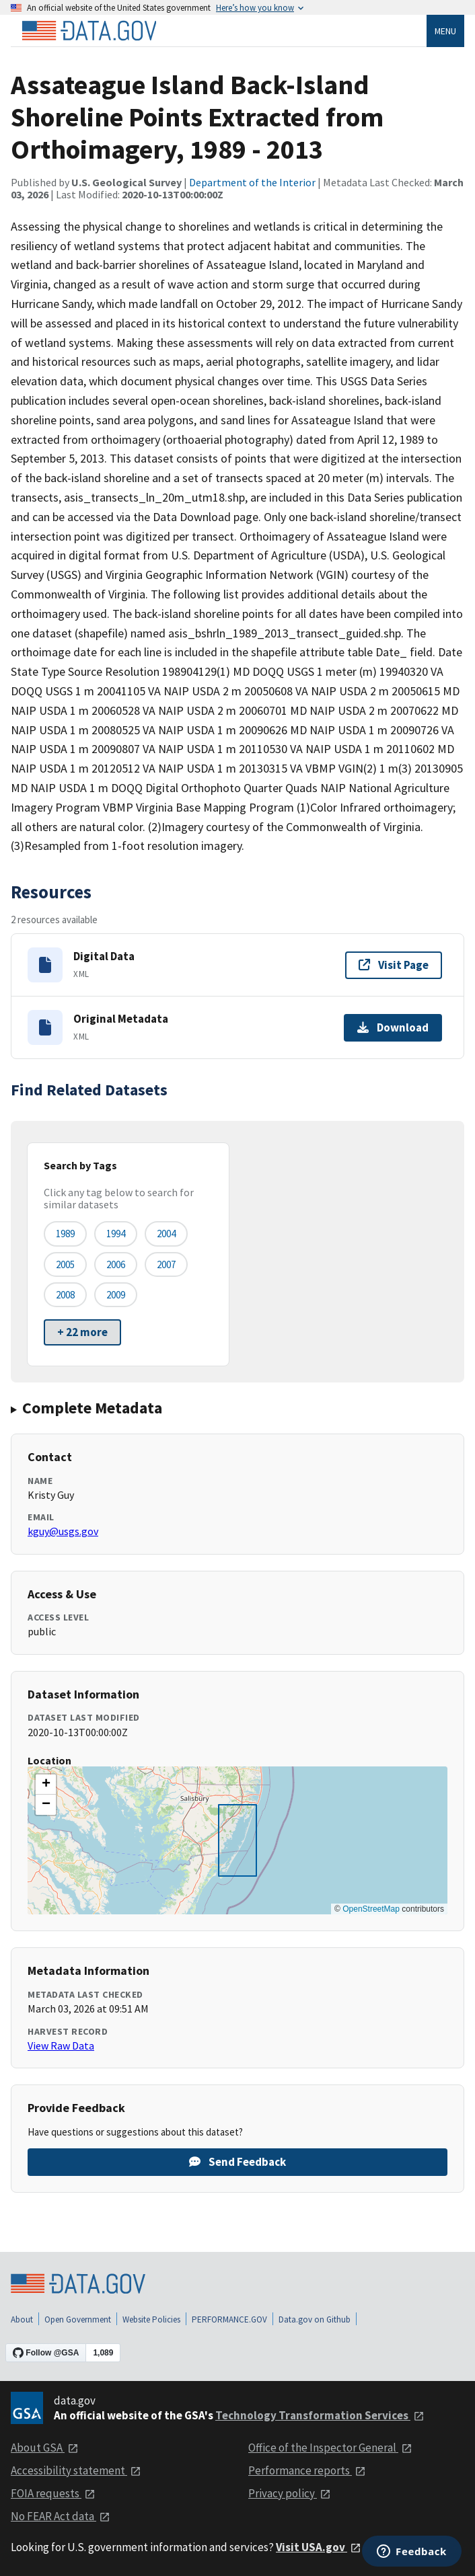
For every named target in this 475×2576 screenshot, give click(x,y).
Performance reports (307, 2470)
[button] (46, 1784)
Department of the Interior (252, 182)
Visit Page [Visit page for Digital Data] (394, 965)
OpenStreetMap (371, 1909)
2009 (115, 1294)
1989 (65, 1233)
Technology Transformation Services (320, 2415)
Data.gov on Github (315, 2319)
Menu (445, 31)
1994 (115, 1233)
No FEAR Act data (60, 2516)
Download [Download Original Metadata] (393, 1027)
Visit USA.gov (318, 2547)
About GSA (45, 2447)
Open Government (77, 2319)
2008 (65, 1294)
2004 (166, 1233)
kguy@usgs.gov (63, 1531)
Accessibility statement (76, 2470)
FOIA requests (53, 2493)
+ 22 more (82, 1332)
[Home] (89, 31)
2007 (166, 1264)
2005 (65, 1264)
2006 (115, 1264)
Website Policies (151, 2319)
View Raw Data (61, 2045)
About (22, 2319)
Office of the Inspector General (330, 2447)
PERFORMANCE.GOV (229, 2319)
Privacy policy (289, 2493)
